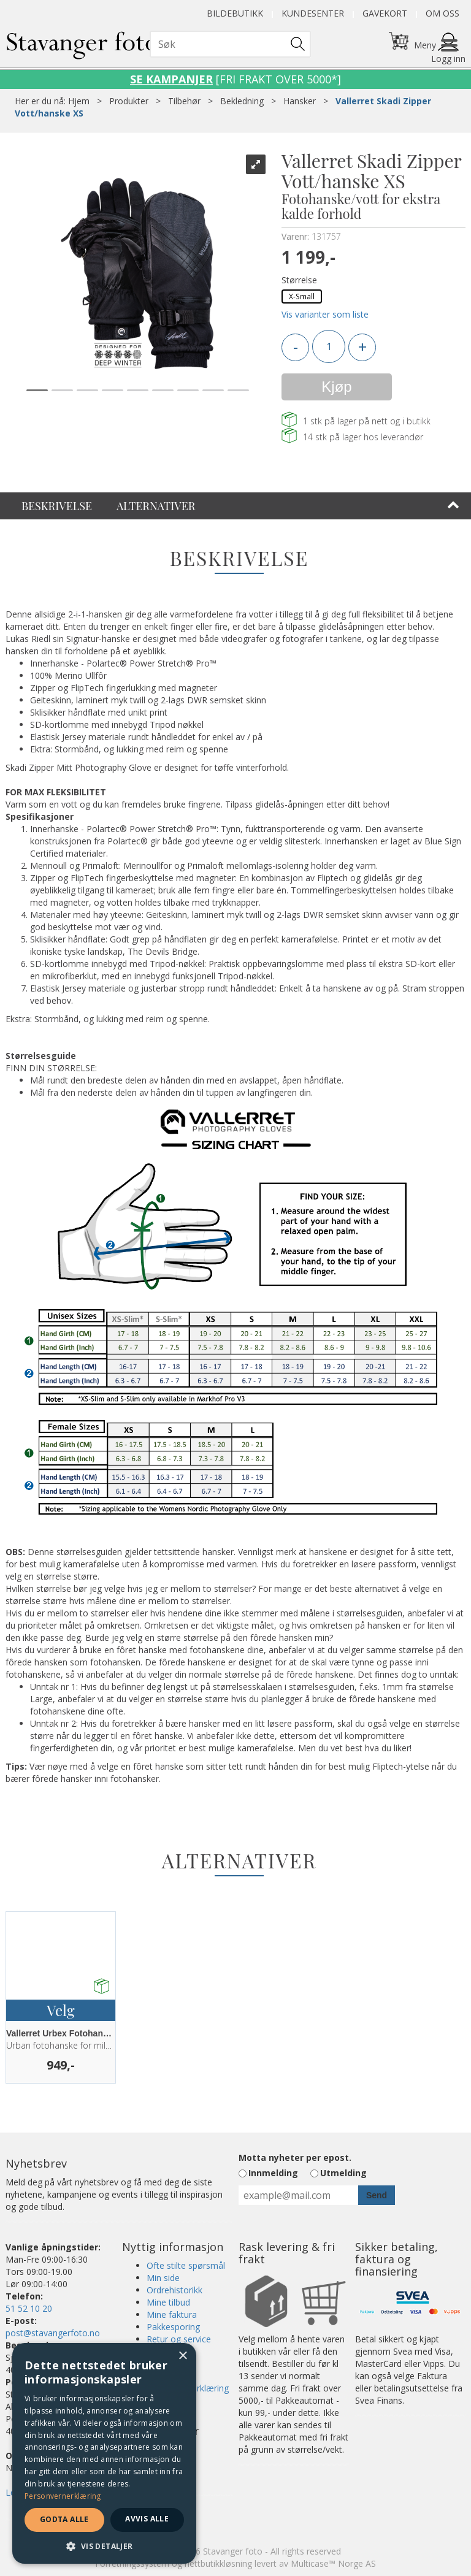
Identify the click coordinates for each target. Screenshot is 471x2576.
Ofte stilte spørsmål (186, 2265)
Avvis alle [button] (147, 2518)
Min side (163, 2278)
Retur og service (179, 2339)
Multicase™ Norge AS (333, 2563)
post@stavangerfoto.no (53, 2333)
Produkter (128, 101)
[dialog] (104, 2453)
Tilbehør (184, 101)
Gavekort (384, 13)
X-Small (302, 296)
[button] (104, 2545)
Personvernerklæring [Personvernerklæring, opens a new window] (63, 2496)
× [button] (182, 2356)
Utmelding (343, 2173)
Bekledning (242, 101)
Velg (60, 2010)
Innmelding (273, 2173)
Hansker (299, 101)
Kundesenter (312, 13)
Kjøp (336, 386)
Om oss (442, 13)
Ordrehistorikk (174, 2290)
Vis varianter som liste (325, 314)
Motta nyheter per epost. (295, 2157)
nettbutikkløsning (218, 2563)
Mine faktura (172, 2314)
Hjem (79, 101)
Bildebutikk (235, 13)
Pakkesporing (173, 2327)
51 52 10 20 (29, 2308)
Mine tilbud (168, 2302)
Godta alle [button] (64, 2519)
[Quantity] (328, 346)
